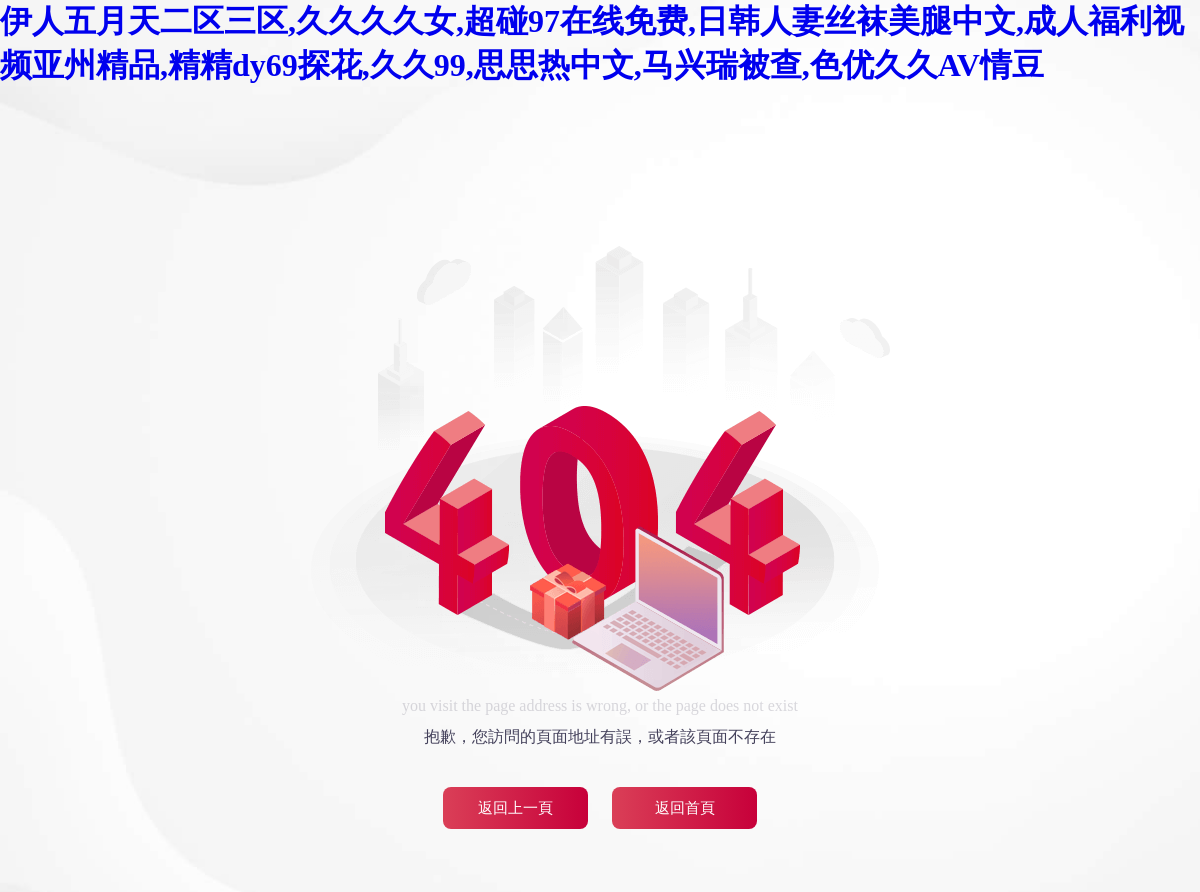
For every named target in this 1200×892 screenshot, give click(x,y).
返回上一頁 (515, 808)
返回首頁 (685, 808)
